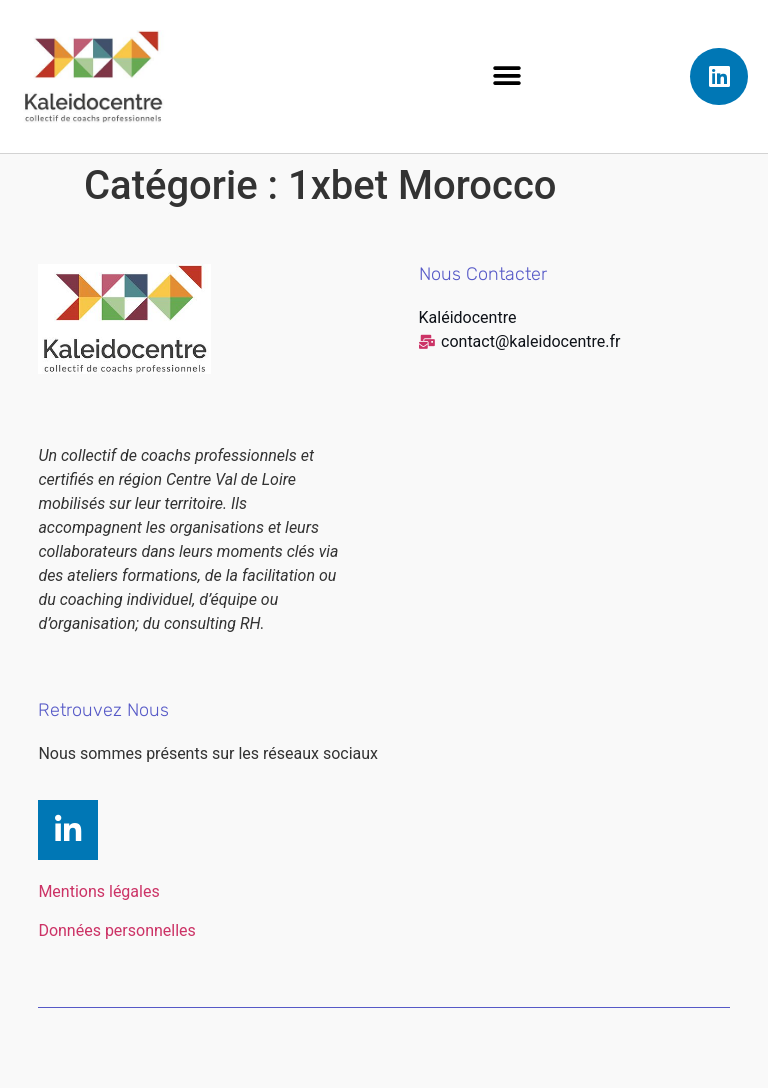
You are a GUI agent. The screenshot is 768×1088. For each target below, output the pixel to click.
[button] (507, 76)
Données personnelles (116, 930)
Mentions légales (98, 891)
